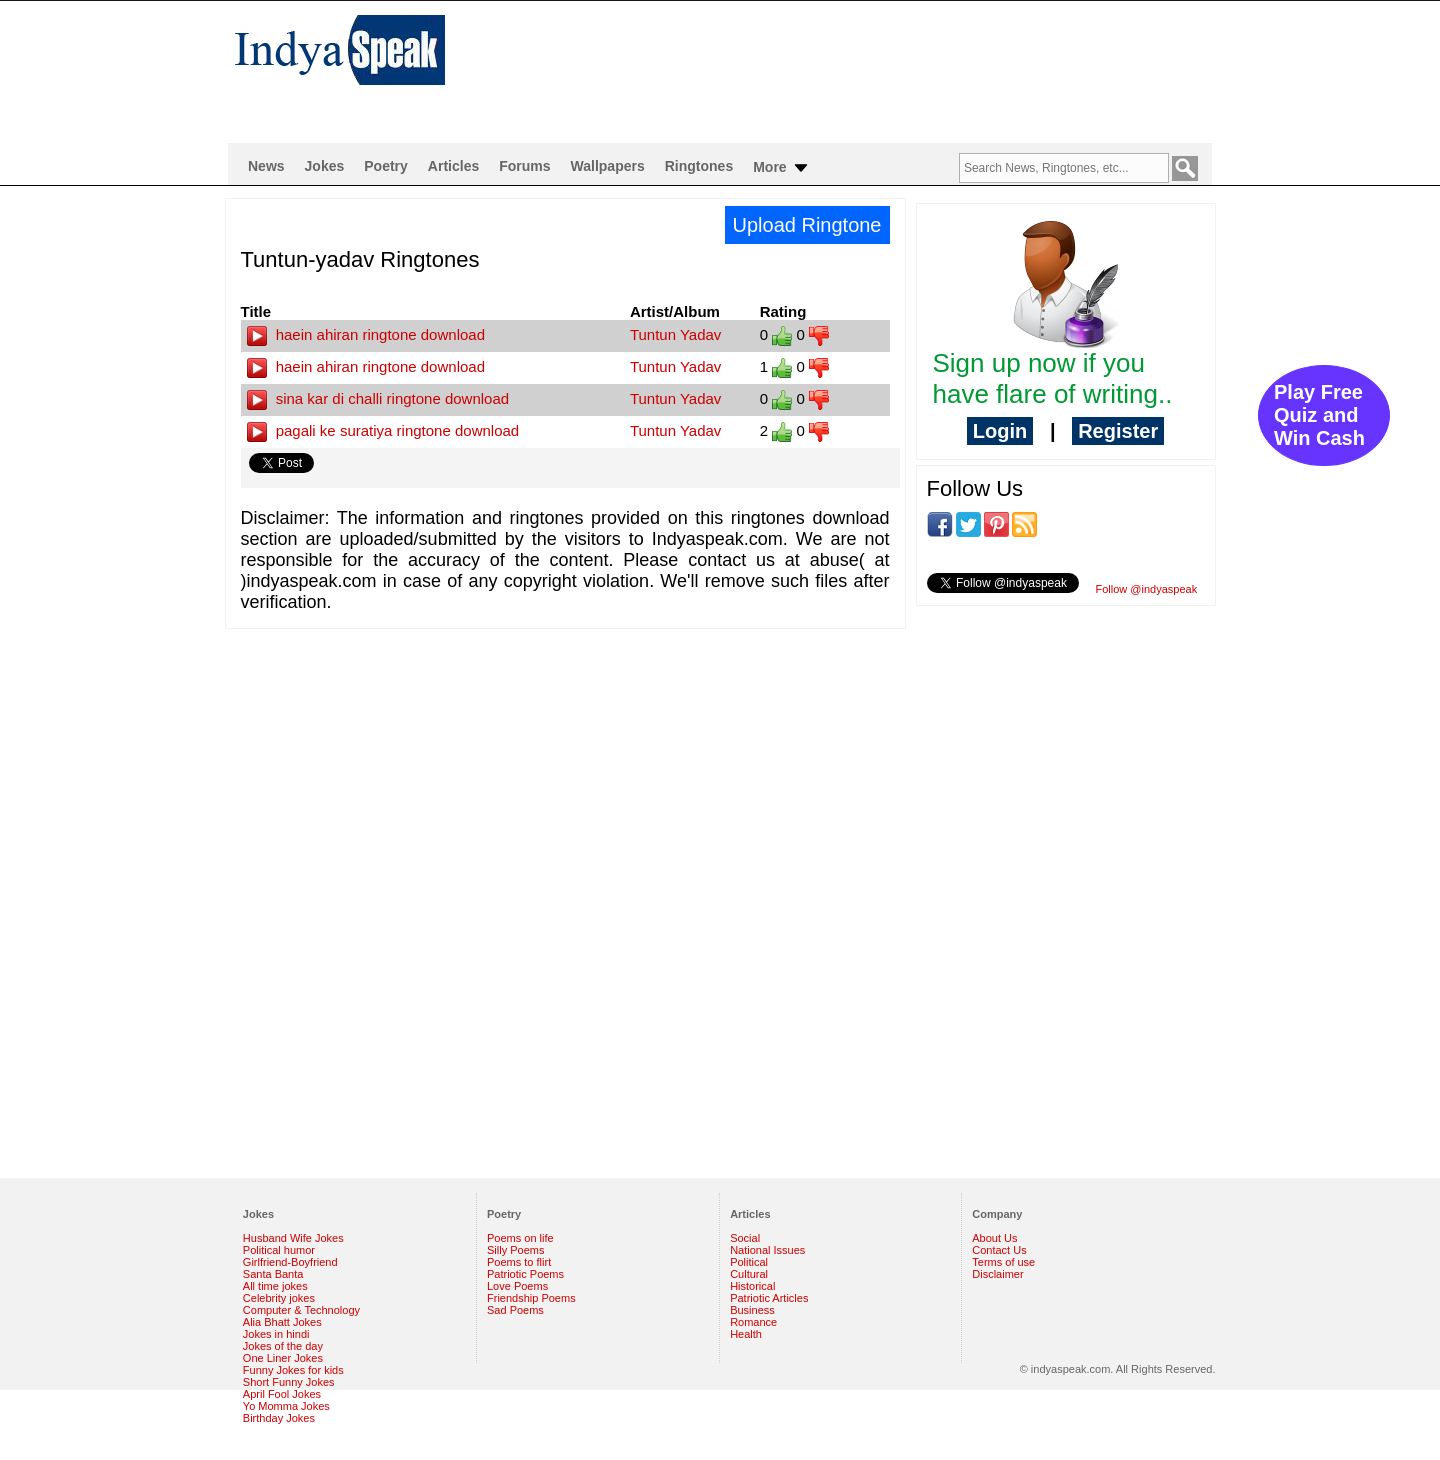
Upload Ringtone (807, 225)
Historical (752, 1286)
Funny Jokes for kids (293, 1370)
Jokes (325, 166)
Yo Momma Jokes (286, 1406)
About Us (994, 1238)
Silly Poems (515, 1250)
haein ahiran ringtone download (366, 334)
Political (749, 1262)
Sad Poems (515, 1310)
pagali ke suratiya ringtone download (383, 430)
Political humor (279, 1250)
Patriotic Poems (525, 1274)
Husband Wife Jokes (293, 1238)
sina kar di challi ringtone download (378, 398)
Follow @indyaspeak (1147, 589)
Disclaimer (997, 1274)
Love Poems (517, 1286)
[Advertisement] (850, 66)
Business (752, 1310)
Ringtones (699, 166)
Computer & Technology (301, 1310)
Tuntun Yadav (675, 334)
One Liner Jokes (283, 1358)
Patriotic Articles (769, 1298)
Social (745, 1238)
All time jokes (275, 1286)
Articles (453, 166)
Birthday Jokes (279, 1418)
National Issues (767, 1250)
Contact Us (999, 1250)
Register (1118, 431)
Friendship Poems (531, 1298)
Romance (753, 1322)
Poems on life (520, 1238)
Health (746, 1334)
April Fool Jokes (282, 1394)
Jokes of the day (283, 1346)
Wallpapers (608, 166)
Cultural (749, 1274)
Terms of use (1003, 1262)
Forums (524, 166)
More (781, 168)
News (266, 166)
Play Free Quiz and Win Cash (1319, 415)
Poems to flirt (519, 1262)
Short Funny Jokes (289, 1382)
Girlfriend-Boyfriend (290, 1262)
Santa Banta (273, 1274)
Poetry (386, 166)
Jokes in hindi (276, 1334)
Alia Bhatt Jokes (282, 1322)
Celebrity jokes (279, 1298)
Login (1000, 431)
